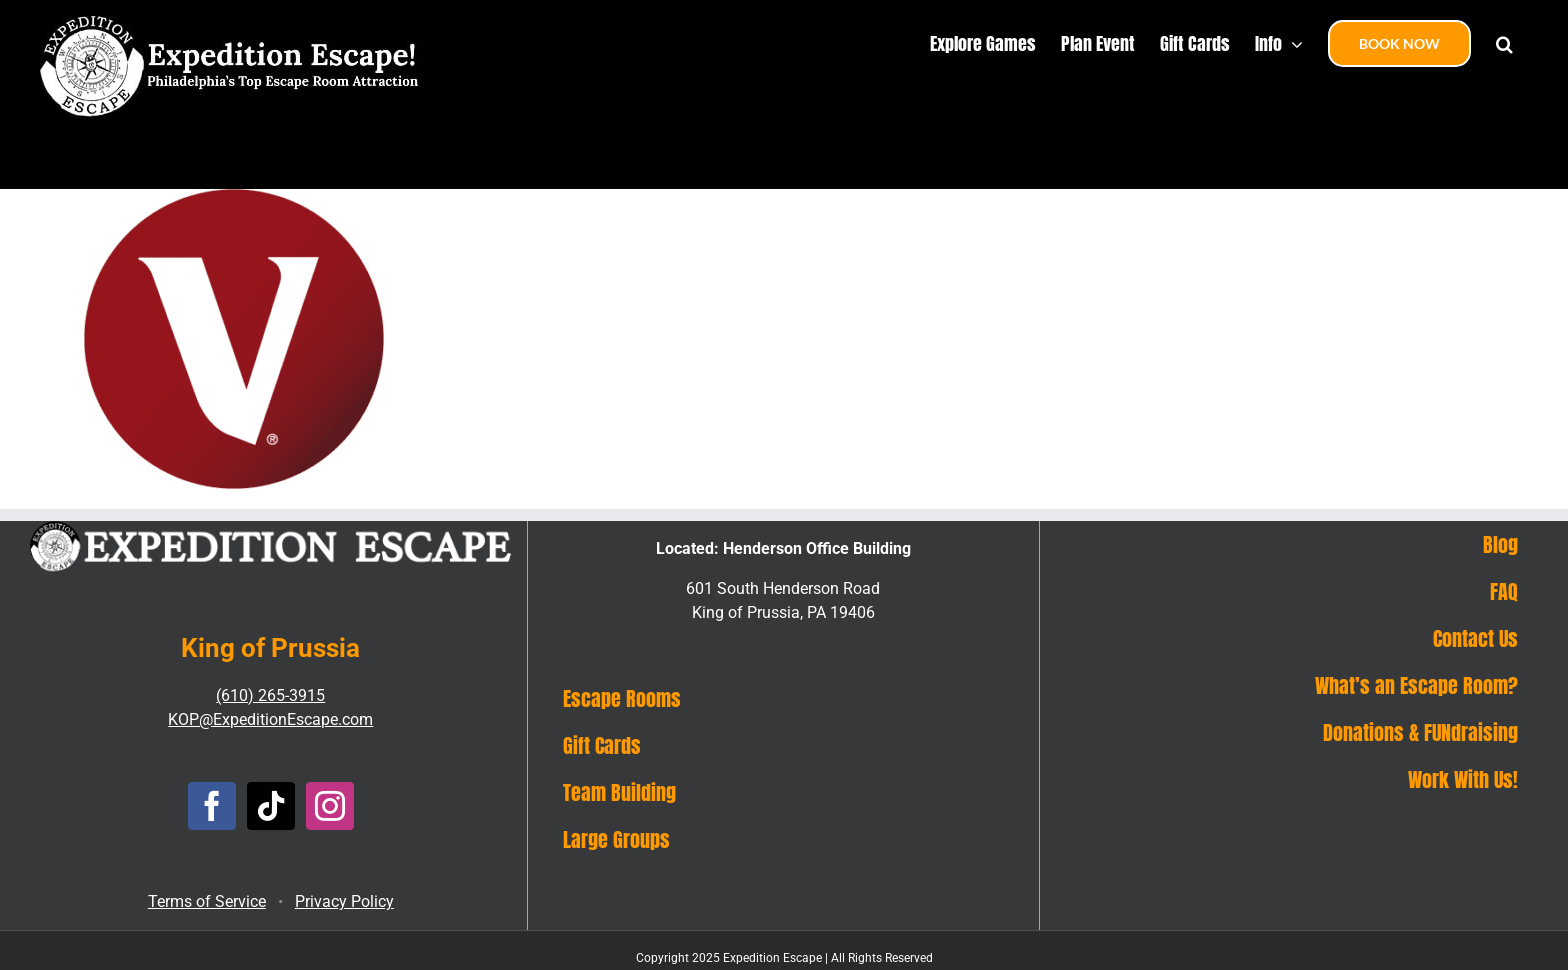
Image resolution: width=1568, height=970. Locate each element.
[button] (1504, 42)
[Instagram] (330, 806)
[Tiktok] (271, 806)
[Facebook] (212, 806)
